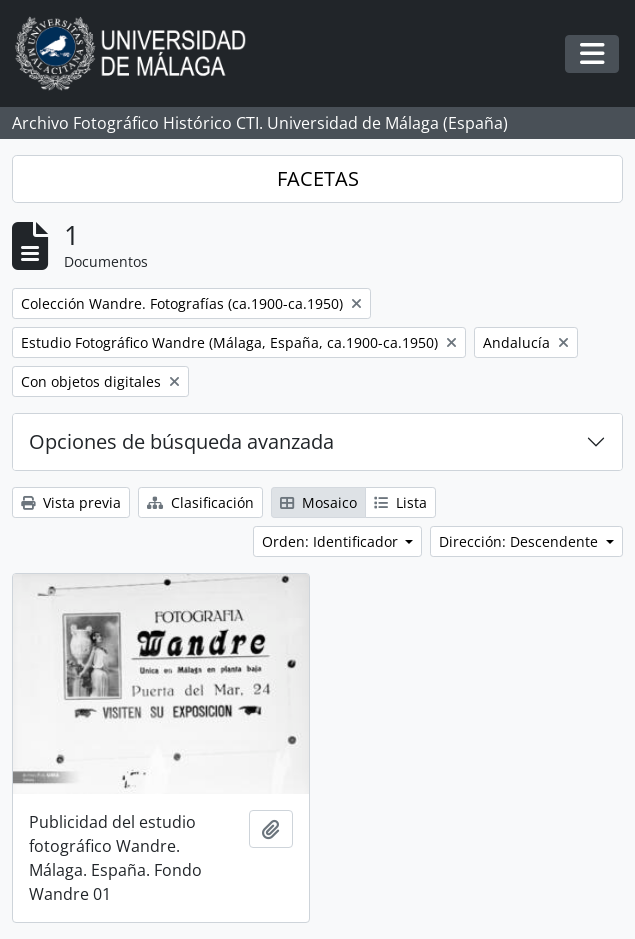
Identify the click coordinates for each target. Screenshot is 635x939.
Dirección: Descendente (520, 541)
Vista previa (71, 502)
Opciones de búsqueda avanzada (181, 441)
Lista (400, 502)
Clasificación (200, 502)
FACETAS (318, 178)
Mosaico (318, 502)
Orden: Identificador (332, 541)
